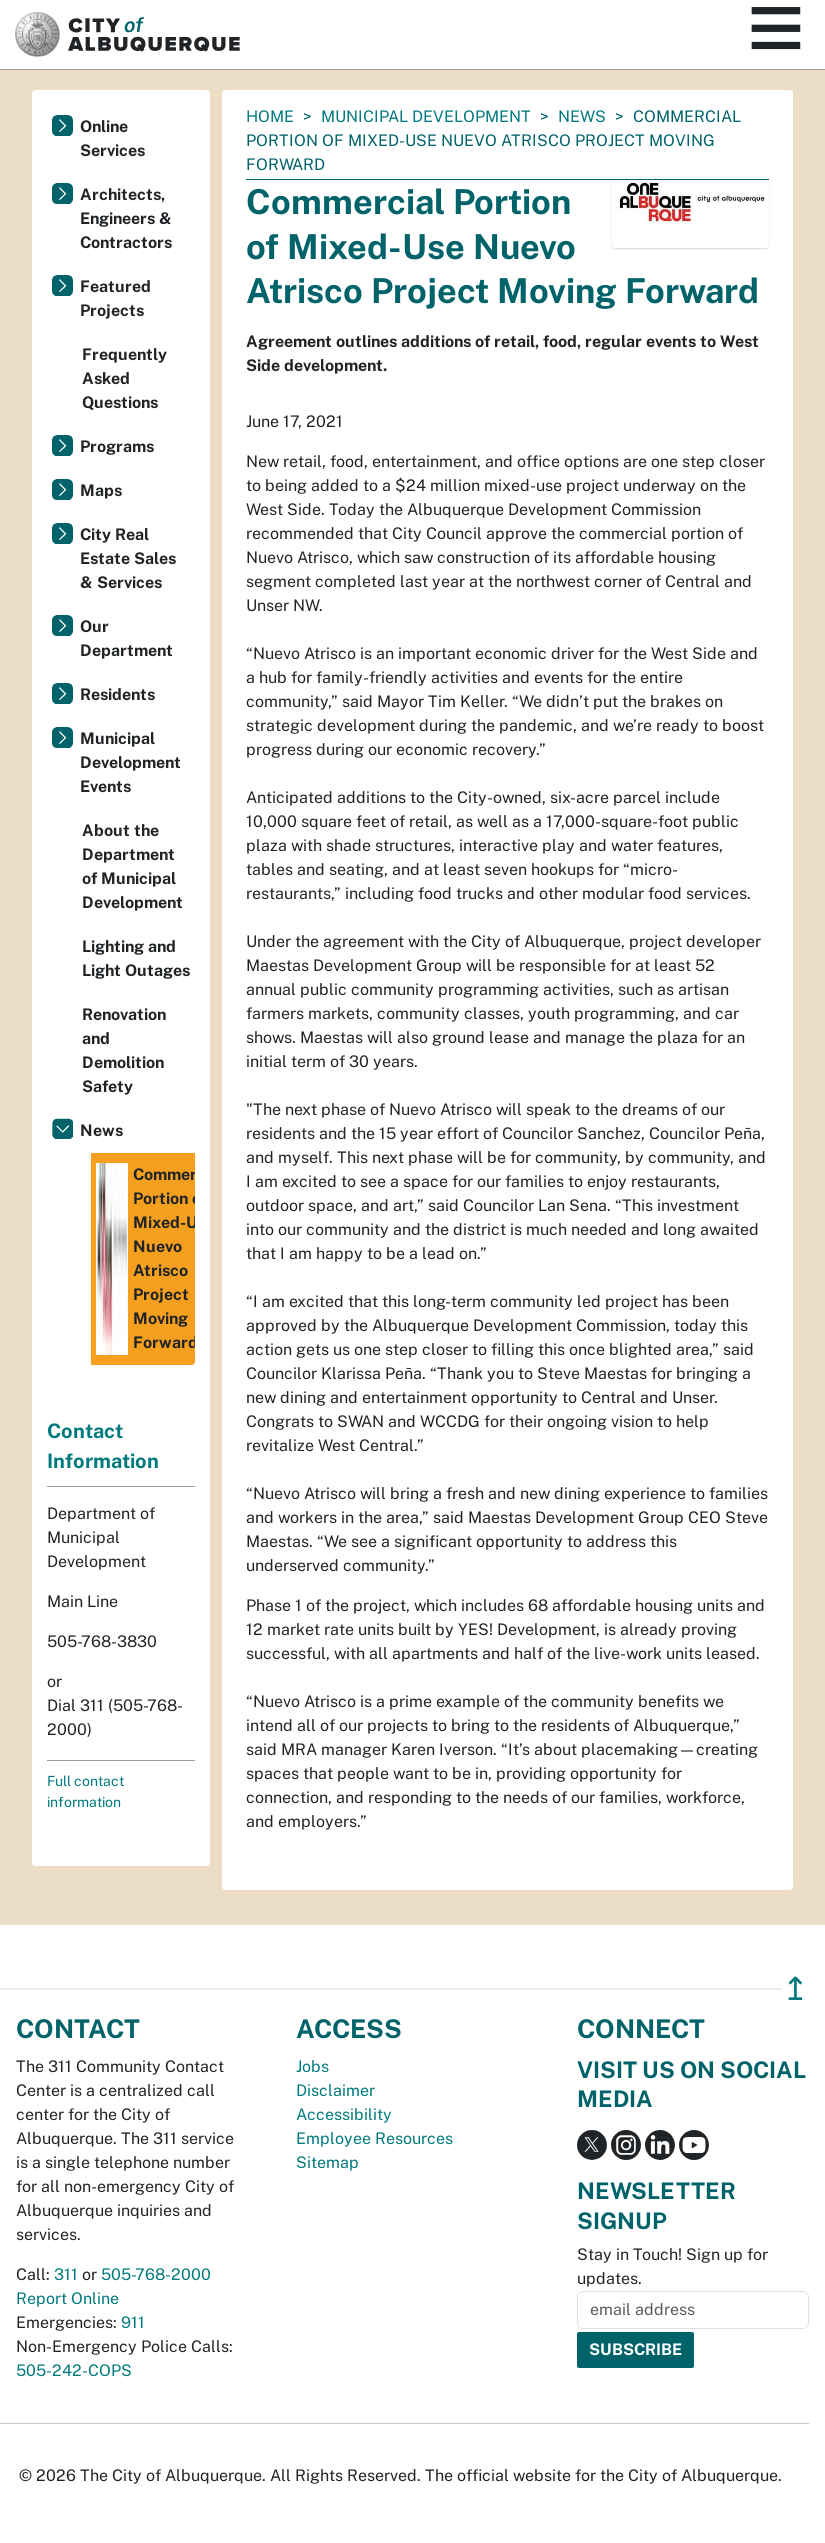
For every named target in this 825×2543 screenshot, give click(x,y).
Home (270, 116)
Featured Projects (115, 298)
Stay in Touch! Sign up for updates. (672, 2266)
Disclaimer (335, 2090)
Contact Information (103, 1446)
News (582, 116)
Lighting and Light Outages (136, 958)
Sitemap (327, 2162)
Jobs (312, 2066)
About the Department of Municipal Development (132, 866)
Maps (101, 490)
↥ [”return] (795, 1988)
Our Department (126, 638)
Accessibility (344, 2114)
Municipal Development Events (130, 762)
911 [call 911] (133, 2322)
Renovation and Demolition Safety (124, 1050)
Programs (117, 446)
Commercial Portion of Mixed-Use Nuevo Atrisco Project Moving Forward (145, 1259)
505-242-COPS (74, 2370)
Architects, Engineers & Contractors (126, 218)
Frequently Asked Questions (124, 378)
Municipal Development (426, 116)
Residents (117, 694)
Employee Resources (374, 2138)
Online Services (112, 138)
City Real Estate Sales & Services (128, 558)
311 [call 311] (66, 2274)
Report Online (67, 2298)
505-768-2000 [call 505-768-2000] (156, 2274)
